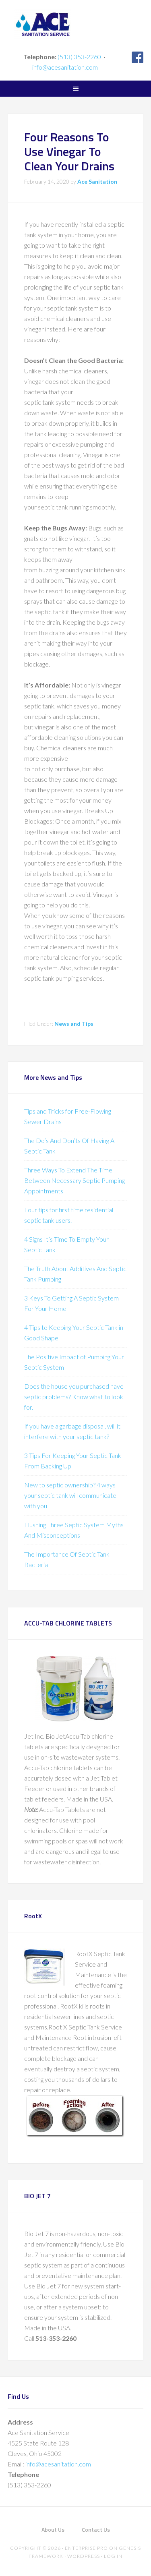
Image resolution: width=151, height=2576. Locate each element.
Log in (113, 2556)
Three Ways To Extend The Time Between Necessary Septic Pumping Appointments (74, 1180)
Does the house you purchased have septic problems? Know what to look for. (74, 1396)
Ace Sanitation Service (76, 24)
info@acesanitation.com (65, 67)
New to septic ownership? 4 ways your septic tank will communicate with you (70, 1495)
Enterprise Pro (86, 2548)
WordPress (83, 2556)
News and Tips (73, 1023)
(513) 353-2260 (79, 56)
